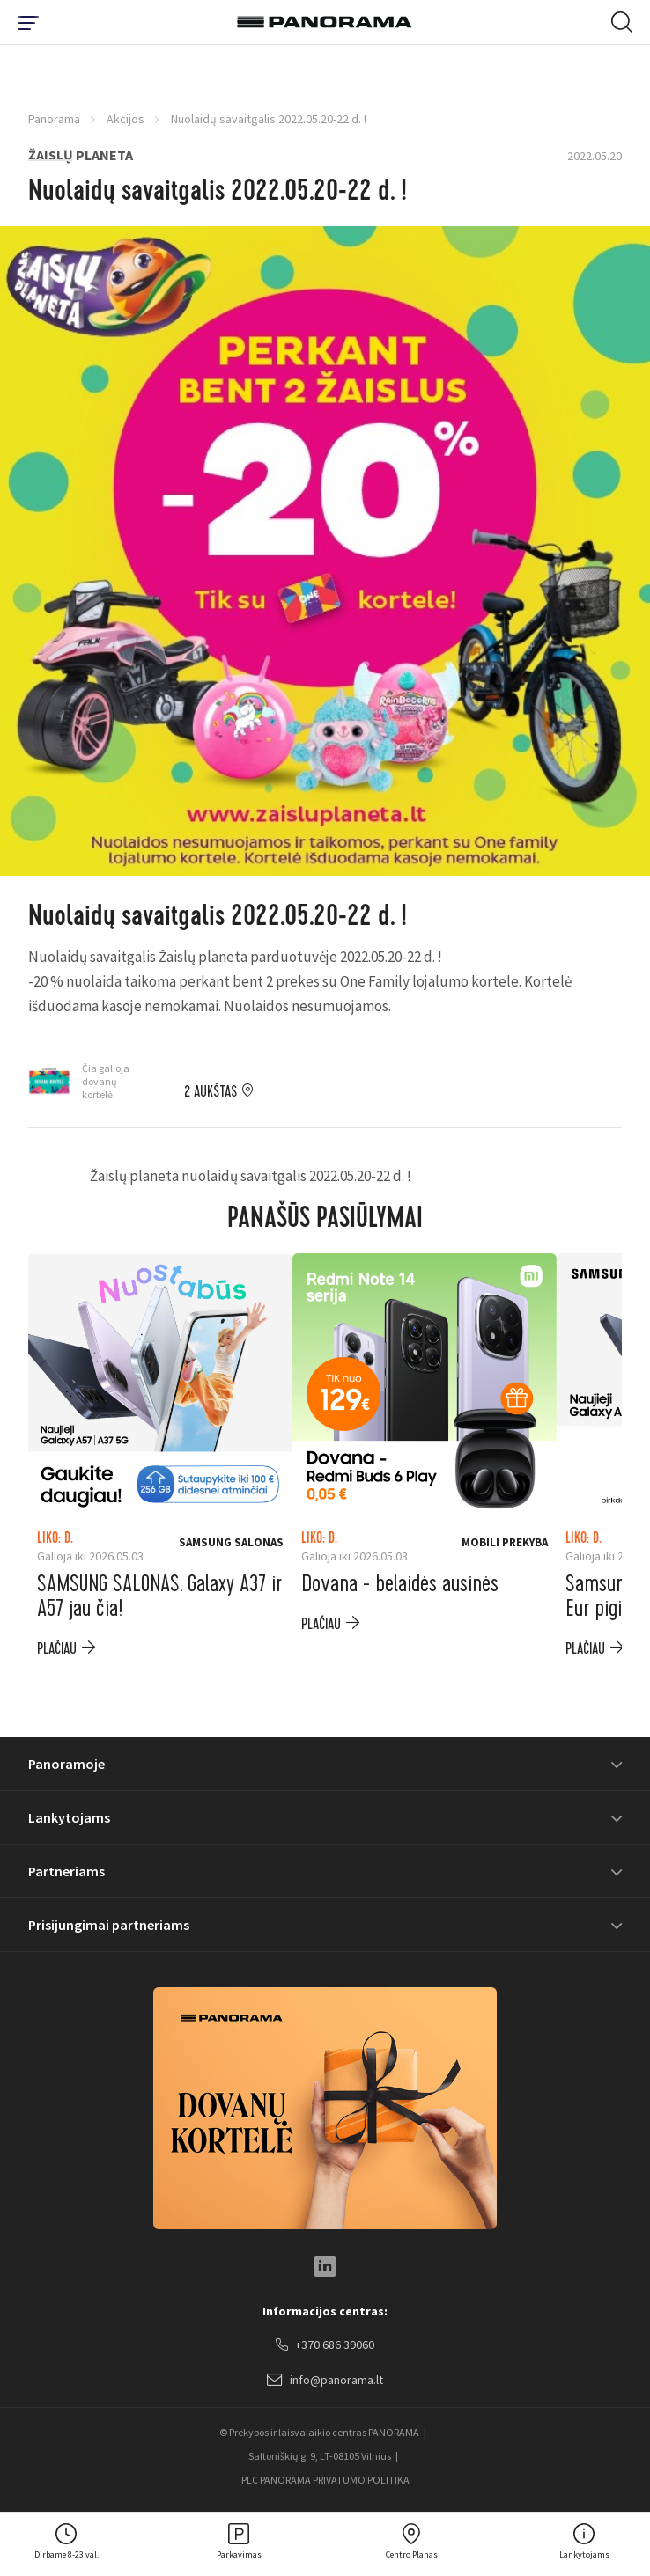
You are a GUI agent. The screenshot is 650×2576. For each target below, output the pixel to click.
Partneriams (66, 1871)
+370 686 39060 (325, 2345)
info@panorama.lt (325, 2380)
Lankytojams (69, 1817)
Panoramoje (66, 1763)
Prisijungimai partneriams (108, 1925)
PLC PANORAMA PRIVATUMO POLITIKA (325, 2479)
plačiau (57, 1649)
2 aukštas (210, 1092)
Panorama (54, 119)
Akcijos (125, 119)
